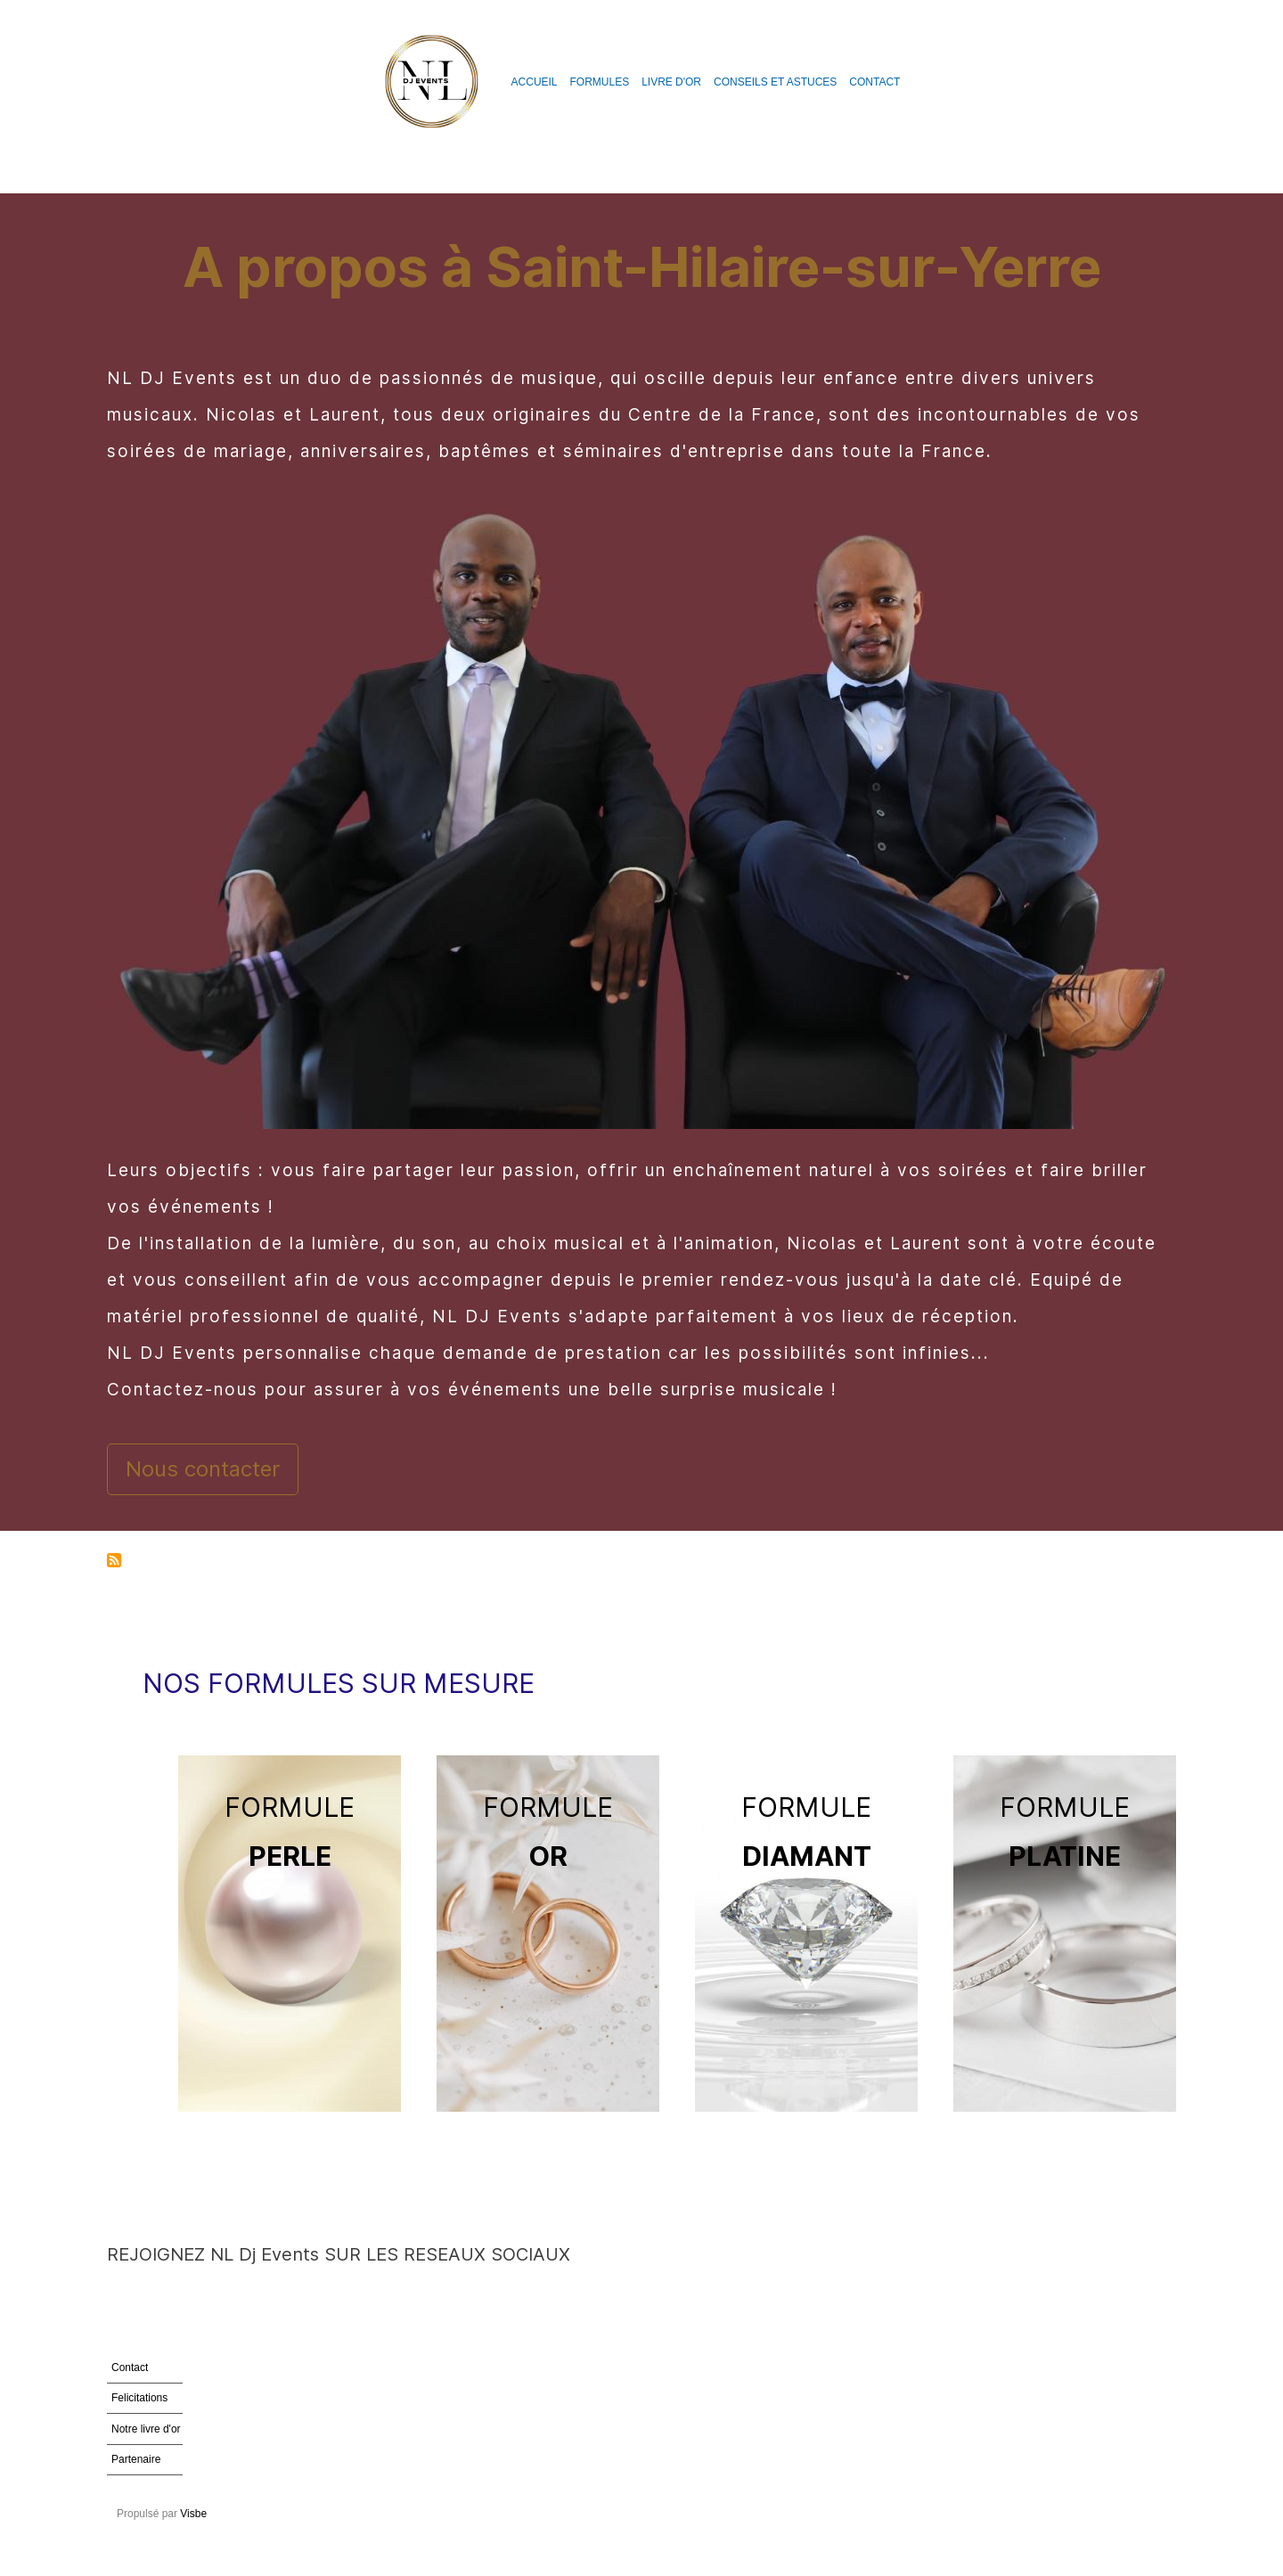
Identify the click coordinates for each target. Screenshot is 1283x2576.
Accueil (534, 82)
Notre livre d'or (146, 2429)
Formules (600, 82)
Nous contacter (203, 1469)
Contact (874, 82)
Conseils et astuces (775, 82)
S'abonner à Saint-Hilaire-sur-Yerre (114, 1561)
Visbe (193, 2513)
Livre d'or (671, 82)
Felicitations (139, 2398)
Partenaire (135, 2459)
